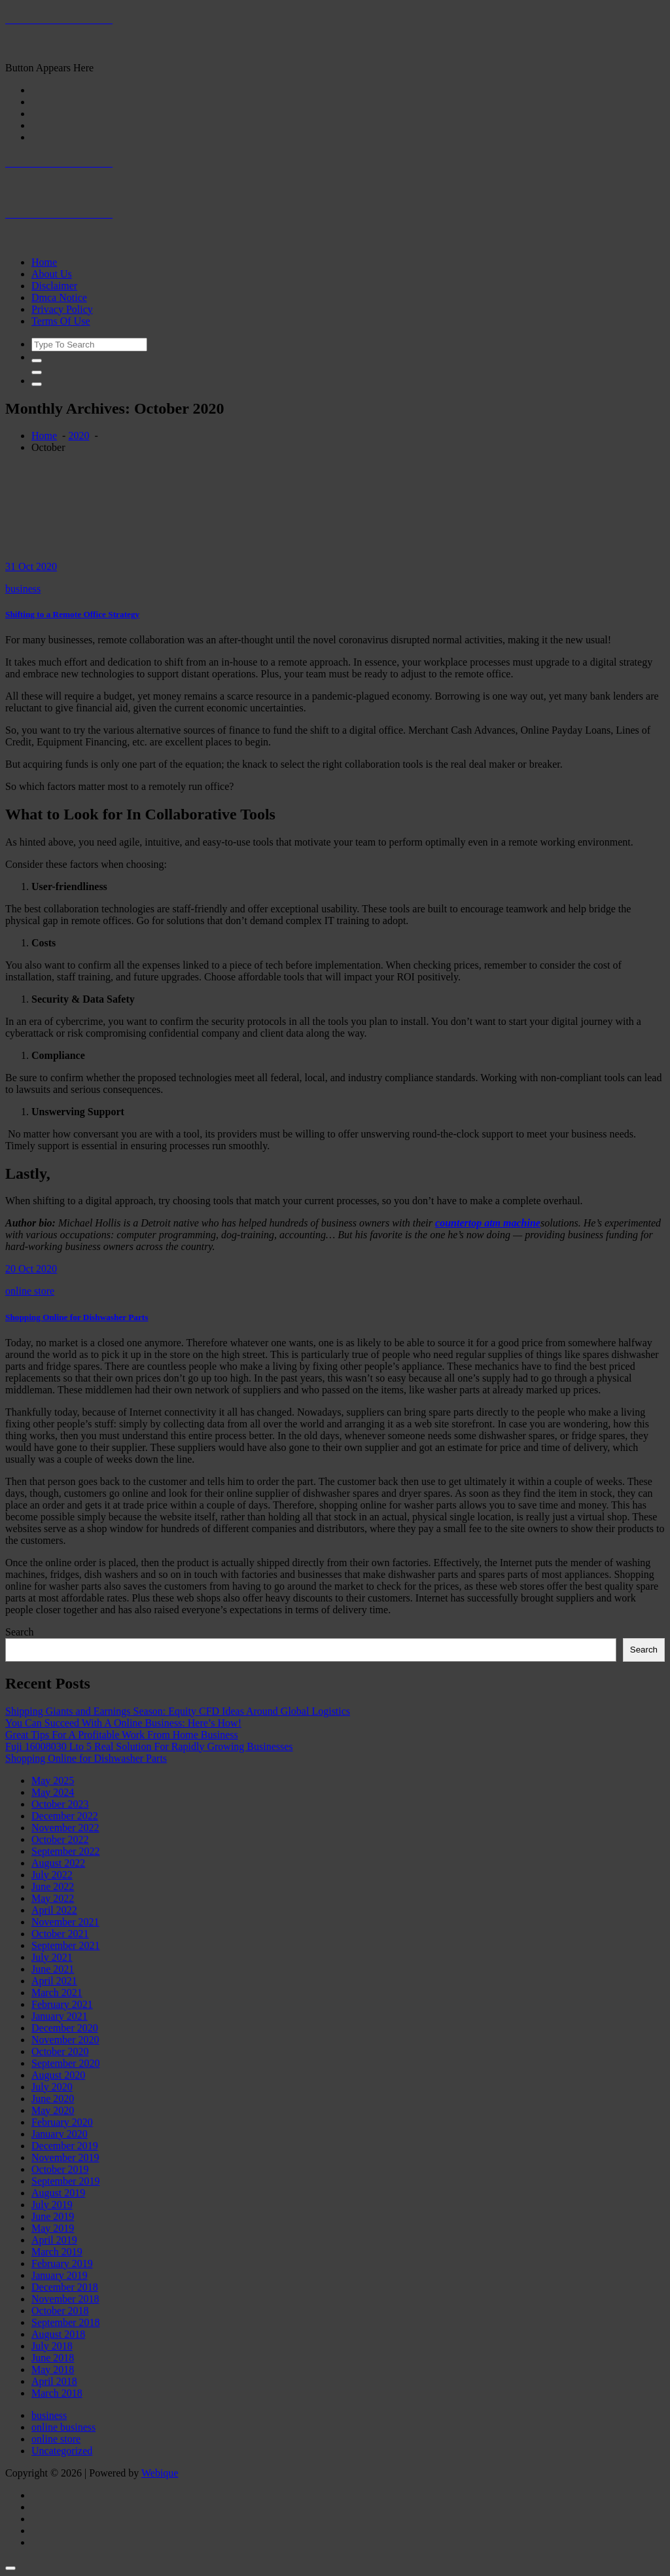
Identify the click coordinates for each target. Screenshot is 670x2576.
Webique (159, 2472)
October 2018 (60, 2310)
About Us (51, 273)
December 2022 (64, 1815)
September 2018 (65, 2322)
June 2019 (52, 2216)
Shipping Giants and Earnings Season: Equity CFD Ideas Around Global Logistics (177, 1711)
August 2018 (58, 2334)
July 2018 (52, 2346)
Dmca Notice (59, 297)
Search (19, 1631)
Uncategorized (61, 2450)
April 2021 (54, 1980)
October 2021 (60, 1933)
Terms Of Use (60, 321)
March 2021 (56, 1992)
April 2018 (54, 2381)
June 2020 (52, 2098)
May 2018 (52, 2369)
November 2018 (65, 2298)
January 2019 (59, 2275)
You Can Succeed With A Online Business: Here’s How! (123, 1722)
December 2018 (64, 2287)
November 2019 (65, 2157)
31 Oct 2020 (31, 566)
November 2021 (65, 1921)
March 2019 (56, 2251)
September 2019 (65, 2181)
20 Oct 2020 (31, 1268)
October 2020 (60, 2051)
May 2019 (52, 2228)
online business (63, 2427)
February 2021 (62, 2004)
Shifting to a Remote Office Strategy (72, 614)
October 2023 (60, 1804)
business (23, 588)
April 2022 (54, 1910)
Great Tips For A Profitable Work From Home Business (121, 1734)
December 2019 (64, 2145)
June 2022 (52, 1886)
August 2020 (58, 2075)
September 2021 (65, 1945)
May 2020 (52, 2110)
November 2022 (65, 1827)
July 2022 (52, 1874)
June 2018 (52, 2357)
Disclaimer (54, 285)
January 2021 (59, 2016)
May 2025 (52, 1780)
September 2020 (65, 2063)
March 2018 (56, 2393)
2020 (78, 435)
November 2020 (65, 2039)
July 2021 (52, 1957)
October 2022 (60, 1839)
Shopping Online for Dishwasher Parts (76, 1317)
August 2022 (58, 1863)
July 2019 (52, 2204)
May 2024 (52, 1792)
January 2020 (59, 2133)
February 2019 (62, 2263)
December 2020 (64, 2027)
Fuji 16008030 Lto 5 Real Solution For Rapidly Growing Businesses (149, 1746)
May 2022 (52, 1898)
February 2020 (62, 2122)
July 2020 (52, 2086)
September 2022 (65, 1851)
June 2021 (52, 1969)
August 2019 (58, 2192)
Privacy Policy (62, 309)
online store (29, 1291)
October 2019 (60, 2169)
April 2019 (54, 2239)
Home (44, 262)
